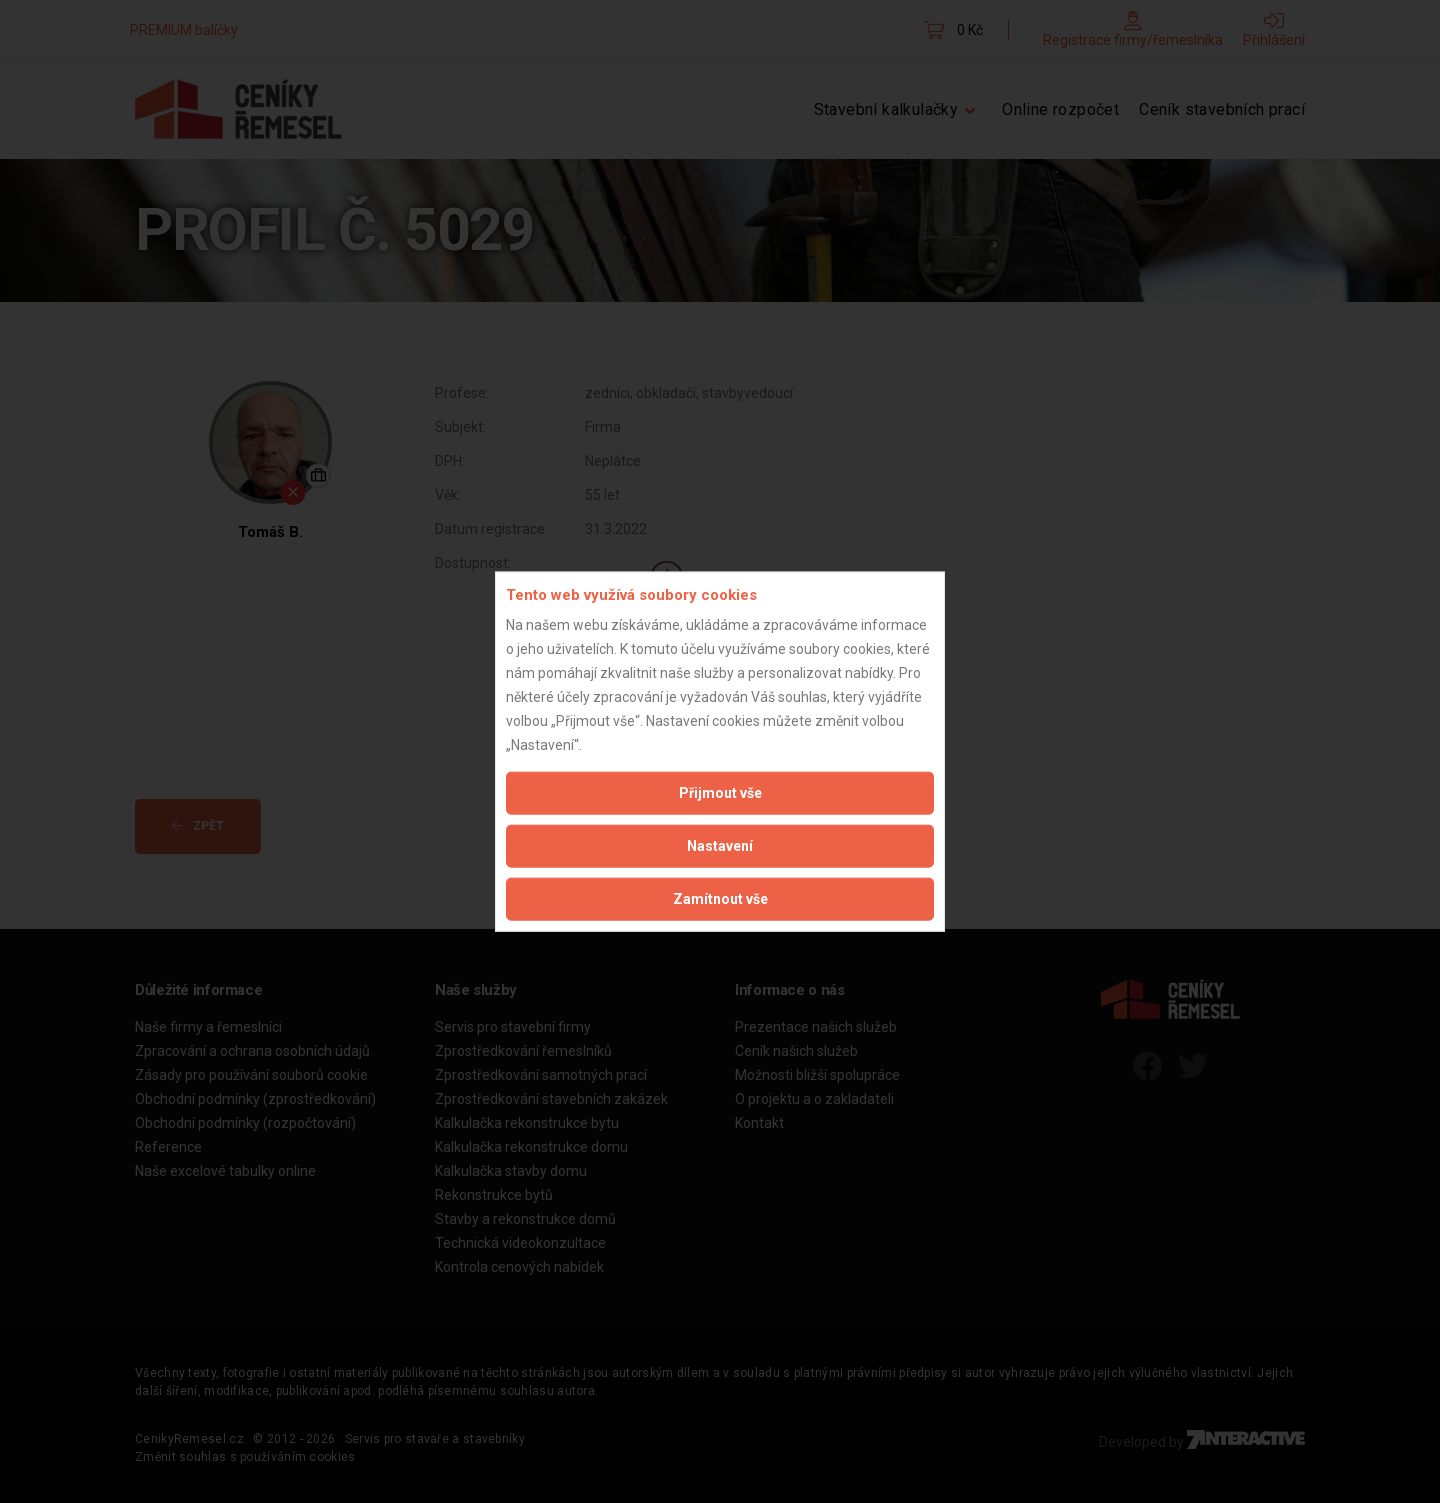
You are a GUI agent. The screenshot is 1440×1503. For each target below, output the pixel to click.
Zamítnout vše (720, 899)
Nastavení (720, 846)
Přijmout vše (720, 793)
